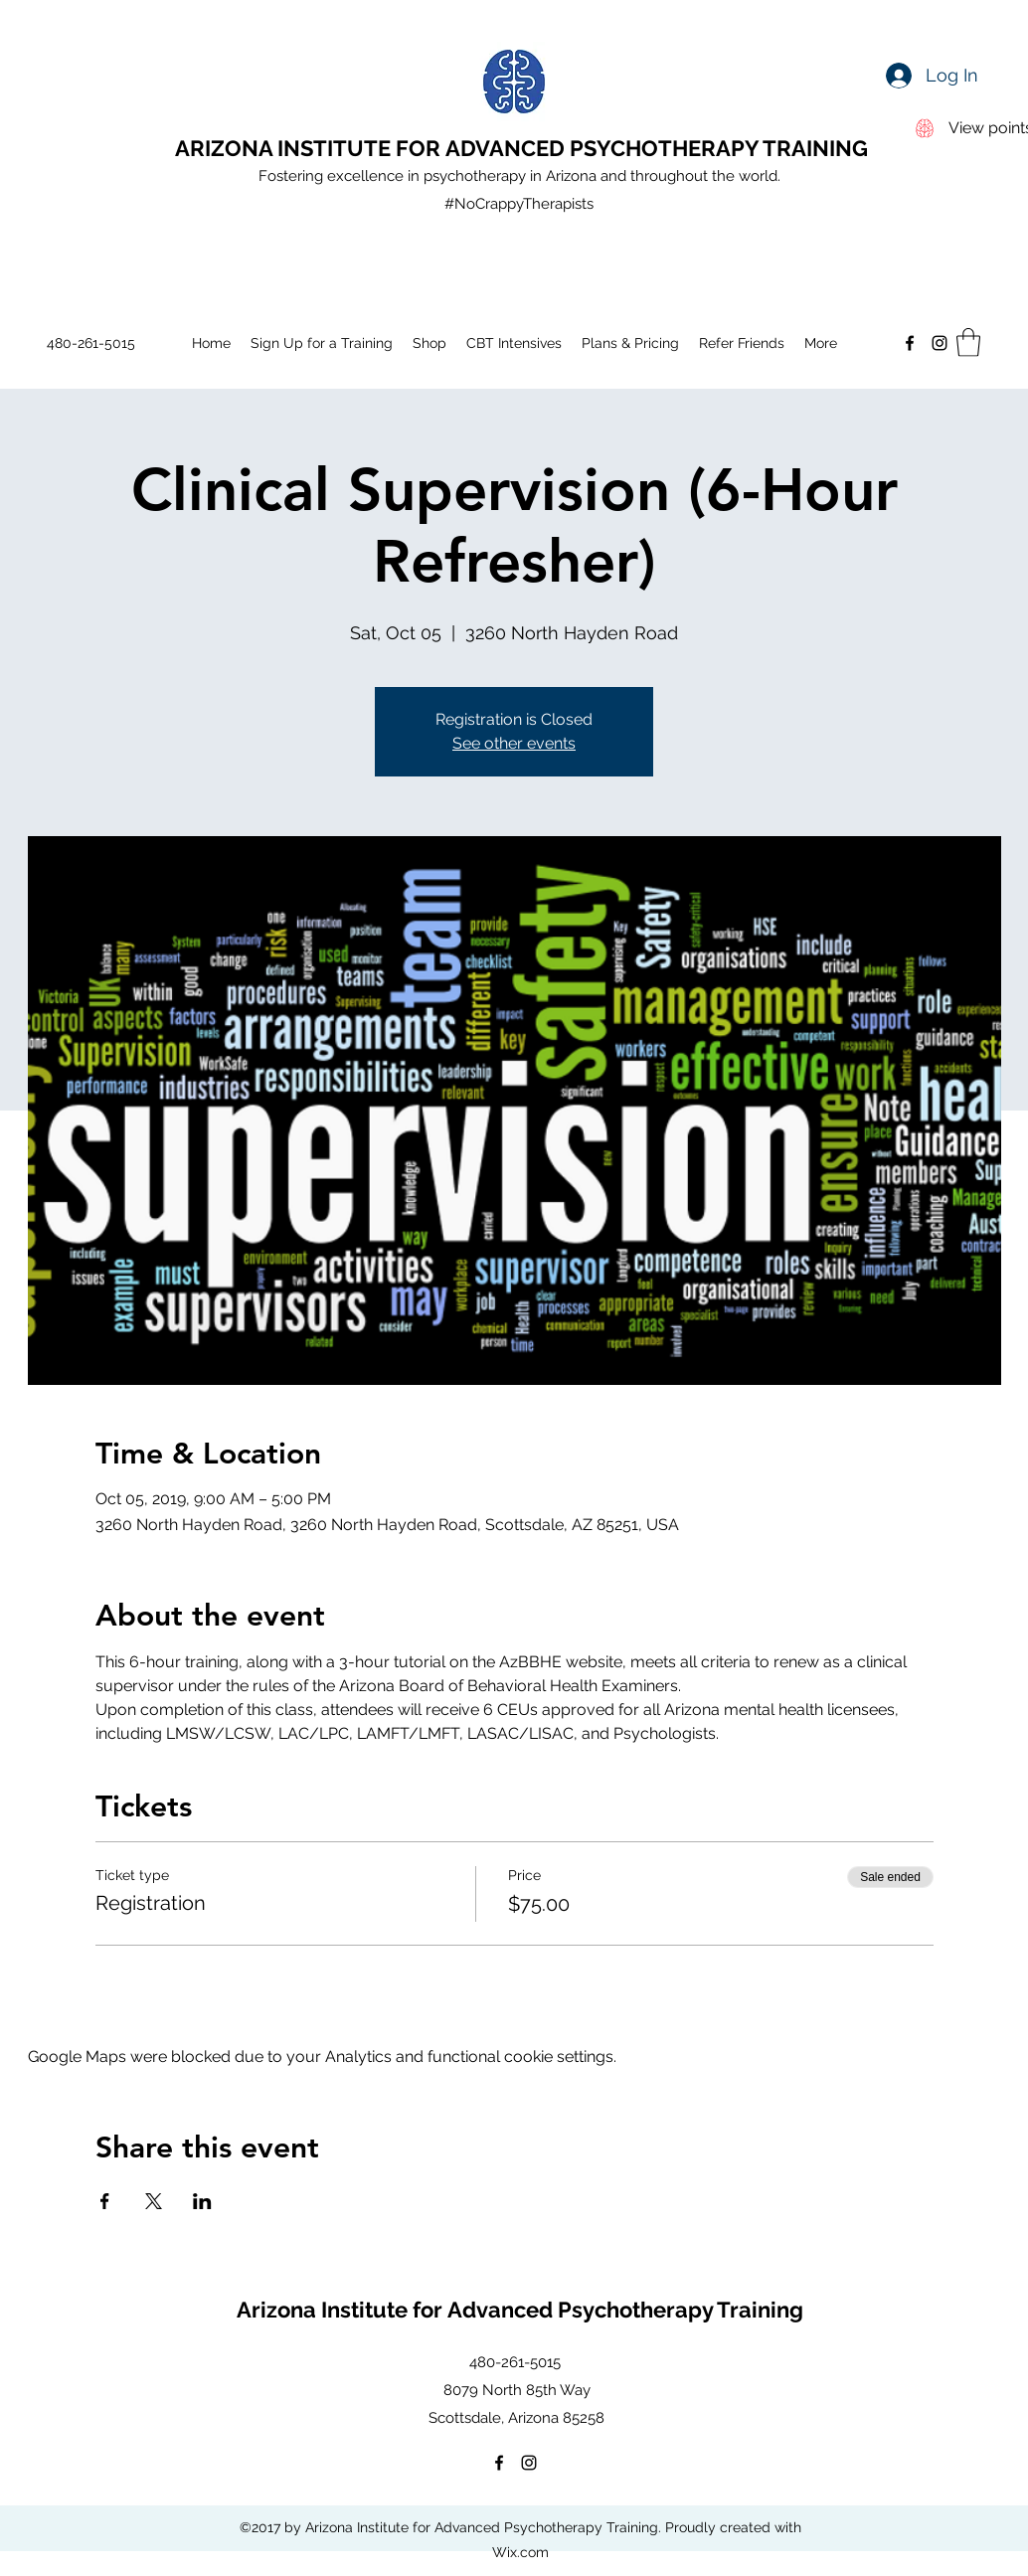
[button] (968, 342)
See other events (514, 743)
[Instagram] (939, 343)
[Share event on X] (153, 2201)
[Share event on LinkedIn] (202, 2201)
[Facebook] (910, 343)
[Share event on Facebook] (104, 2201)
